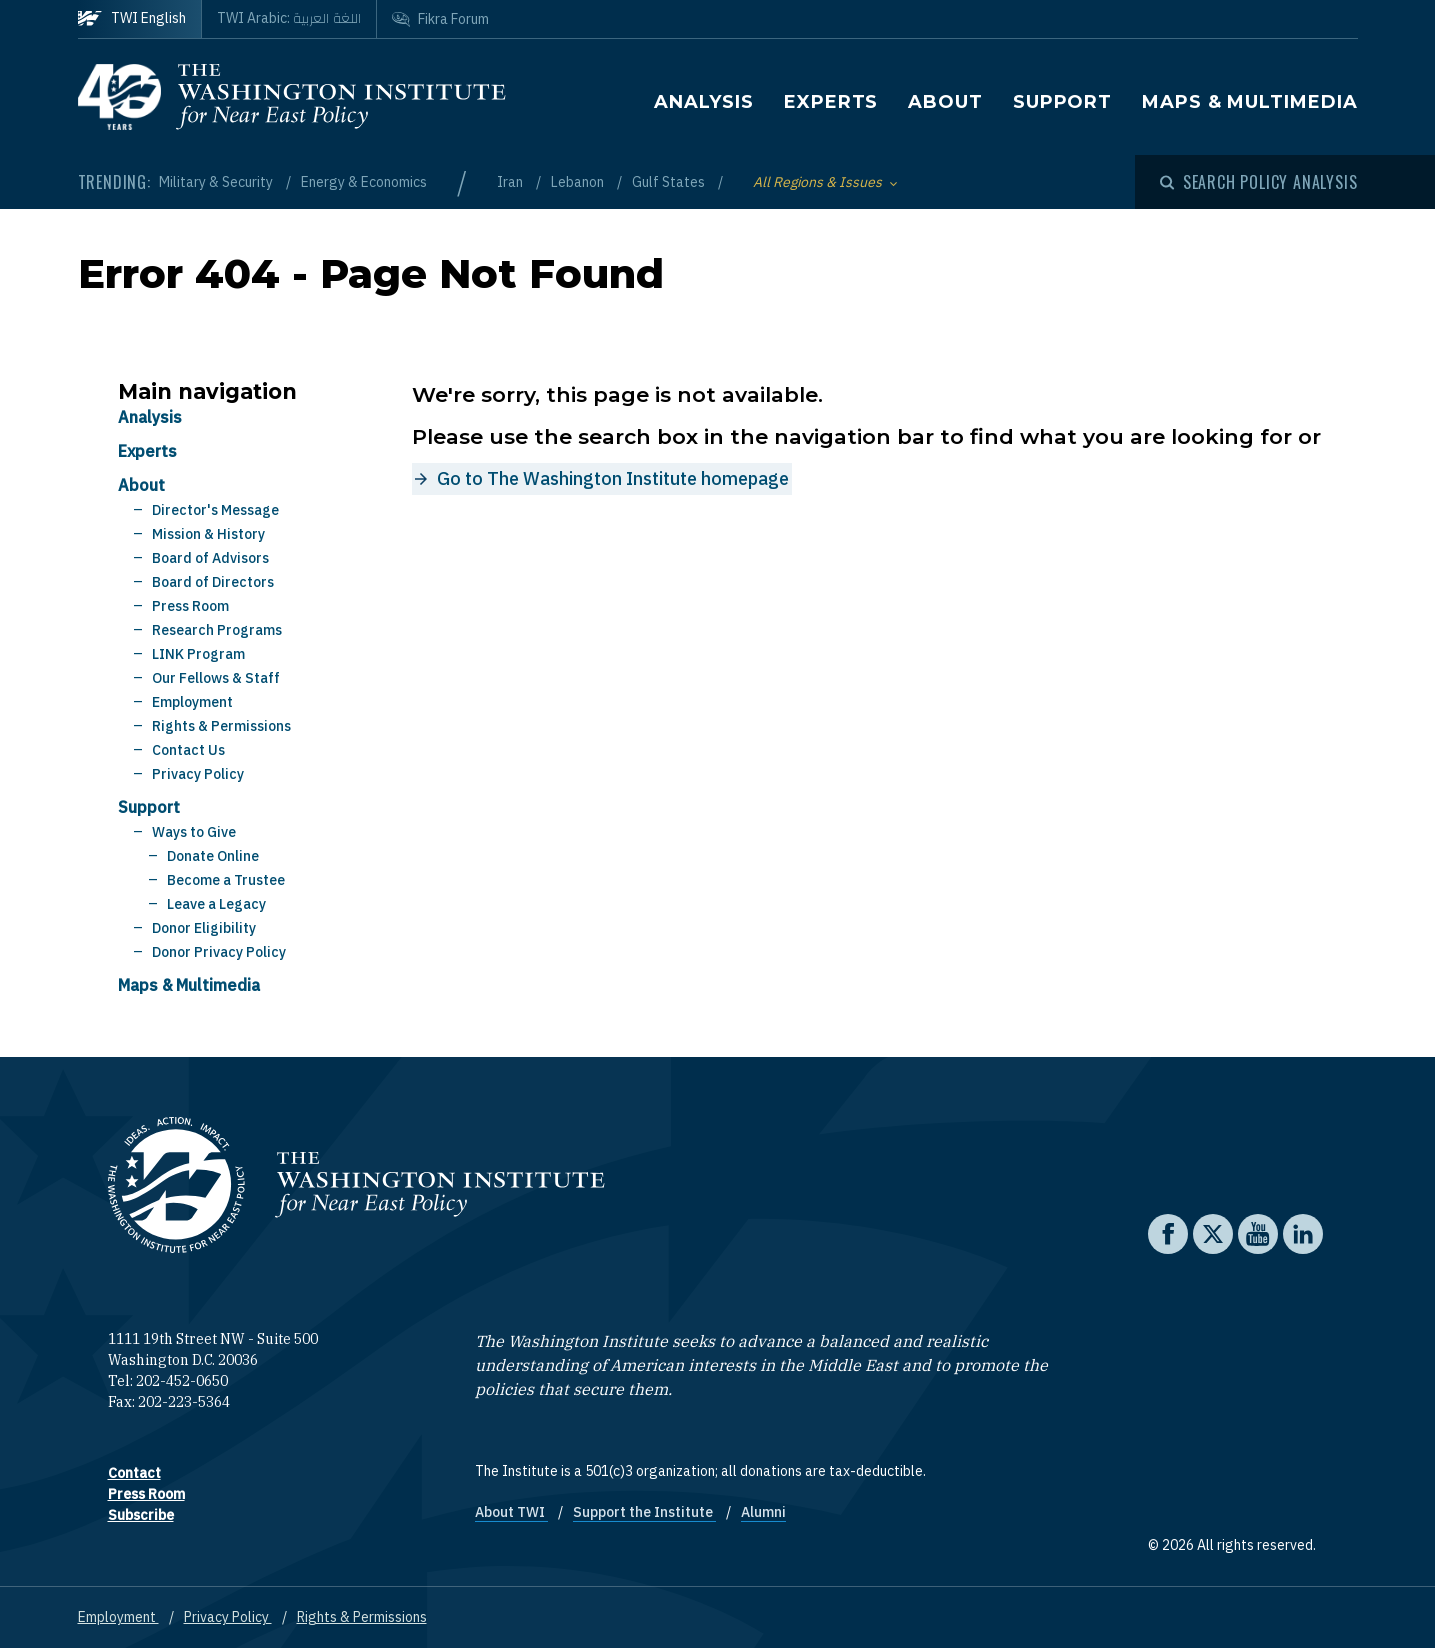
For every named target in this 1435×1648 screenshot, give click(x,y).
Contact (134, 1473)
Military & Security (217, 182)
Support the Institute (644, 1512)
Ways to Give (194, 832)
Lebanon (579, 182)
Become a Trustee (226, 880)
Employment (192, 702)
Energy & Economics (364, 182)
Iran (511, 182)
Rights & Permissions (221, 726)
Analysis (704, 102)
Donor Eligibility (204, 928)
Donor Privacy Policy (219, 952)
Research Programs (217, 630)
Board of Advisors (210, 558)
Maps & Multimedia (1249, 102)
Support (1062, 102)
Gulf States (670, 182)
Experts (831, 102)
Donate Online (213, 856)
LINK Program (198, 654)
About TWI (511, 1512)
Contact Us (188, 750)
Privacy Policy (198, 774)
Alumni (763, 1512)
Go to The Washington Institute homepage (613, 478)
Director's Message (215, 510)
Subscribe (141, 1515)
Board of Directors (213, 582)
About (945, 102)
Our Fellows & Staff (216, 678)
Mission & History (208, 534)
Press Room (190, 606)
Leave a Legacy (216, 904)
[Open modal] (1259, 182)
